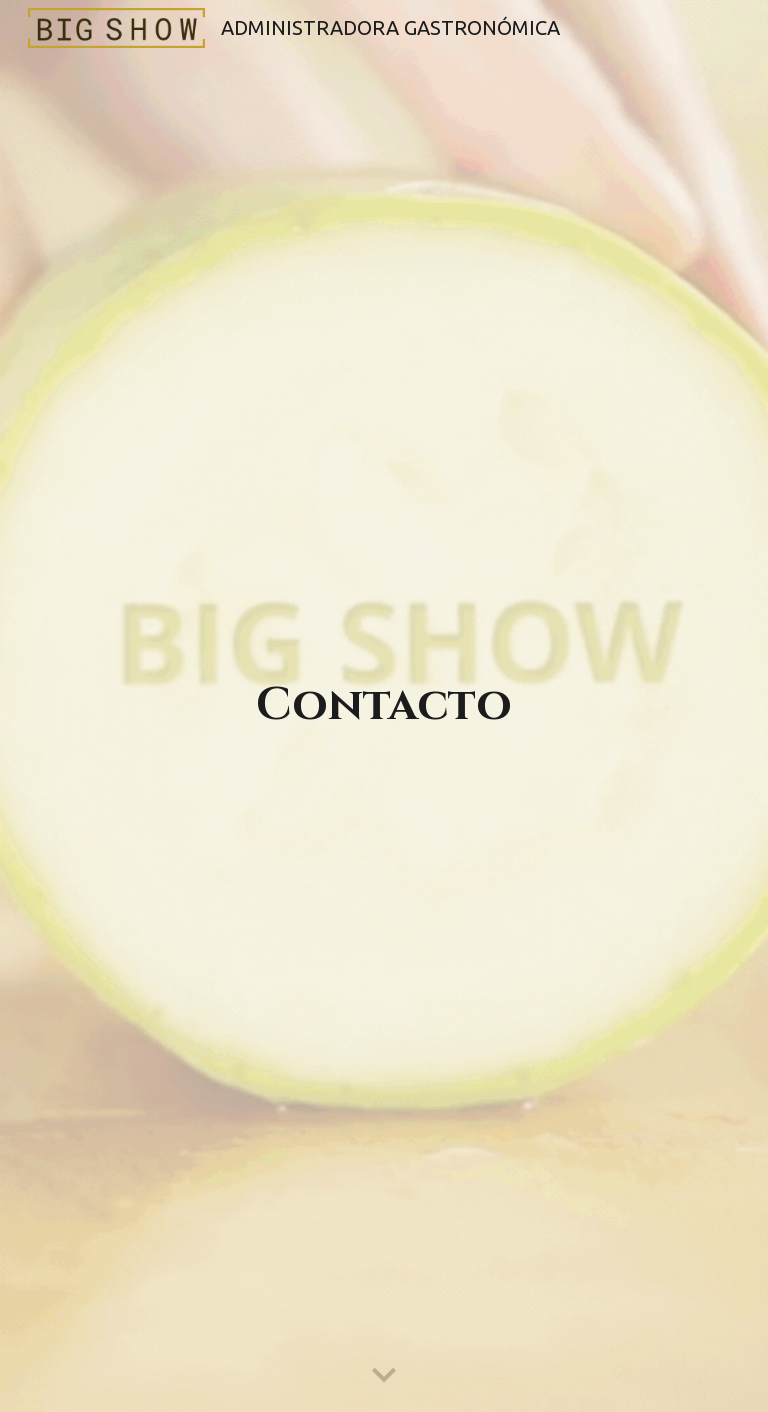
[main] (383, 706)
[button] (384, 1376)
